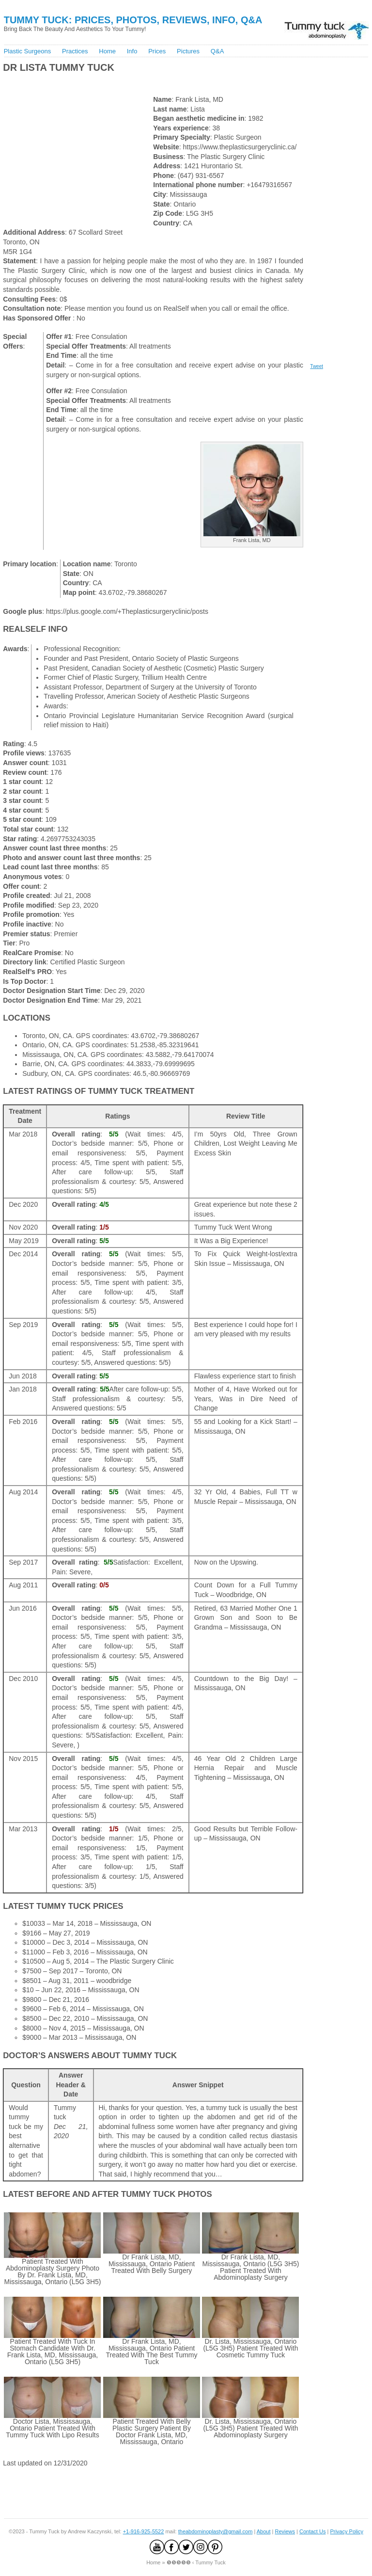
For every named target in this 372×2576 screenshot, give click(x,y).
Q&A (217, 51)
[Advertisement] (114, 81)
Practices (75, 51)
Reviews (285, 2531)
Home (107, 51)
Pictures (188, 51)
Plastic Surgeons (27, 51)
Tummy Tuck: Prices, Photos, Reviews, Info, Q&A (133, 20)
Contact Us (312, 2531)
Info (132, 51)
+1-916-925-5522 (143, 2531)
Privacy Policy (346, 2531)
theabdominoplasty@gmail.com (215, 2531)
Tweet (316, 366)
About (264, 2531)
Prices (157, 51)
